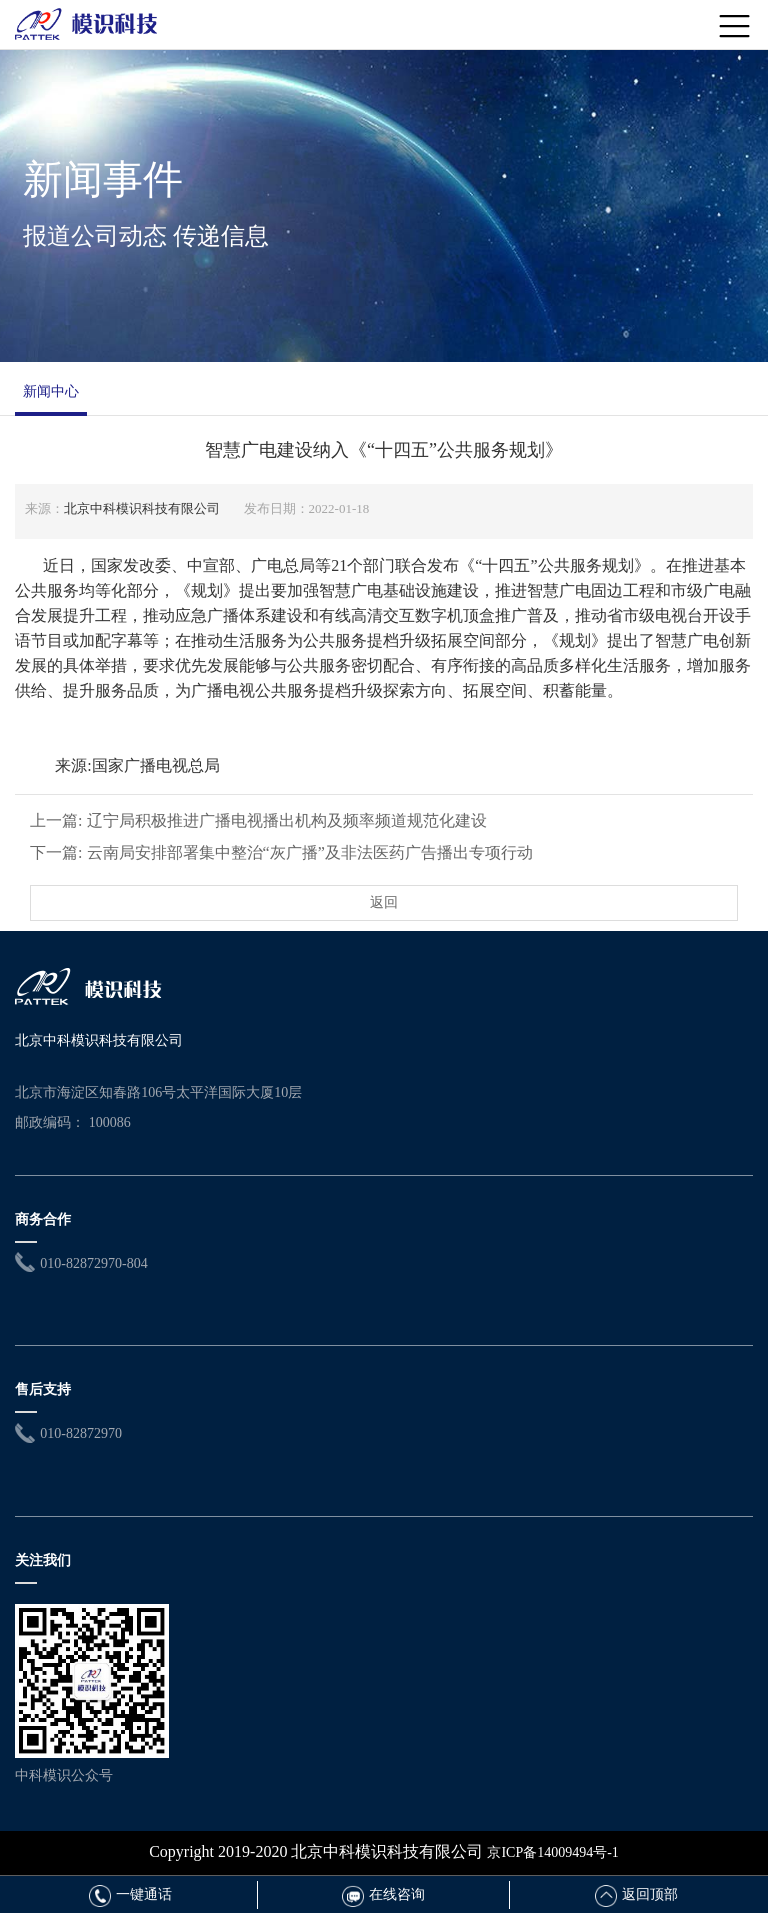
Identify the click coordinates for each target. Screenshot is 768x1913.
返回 (384, 902)
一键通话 (130, 1894)
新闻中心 (51, 391)
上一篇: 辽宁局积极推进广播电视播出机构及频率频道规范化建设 (258, 820)
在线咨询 (383, 1894)
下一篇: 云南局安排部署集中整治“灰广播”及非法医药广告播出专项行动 (281, 852)
